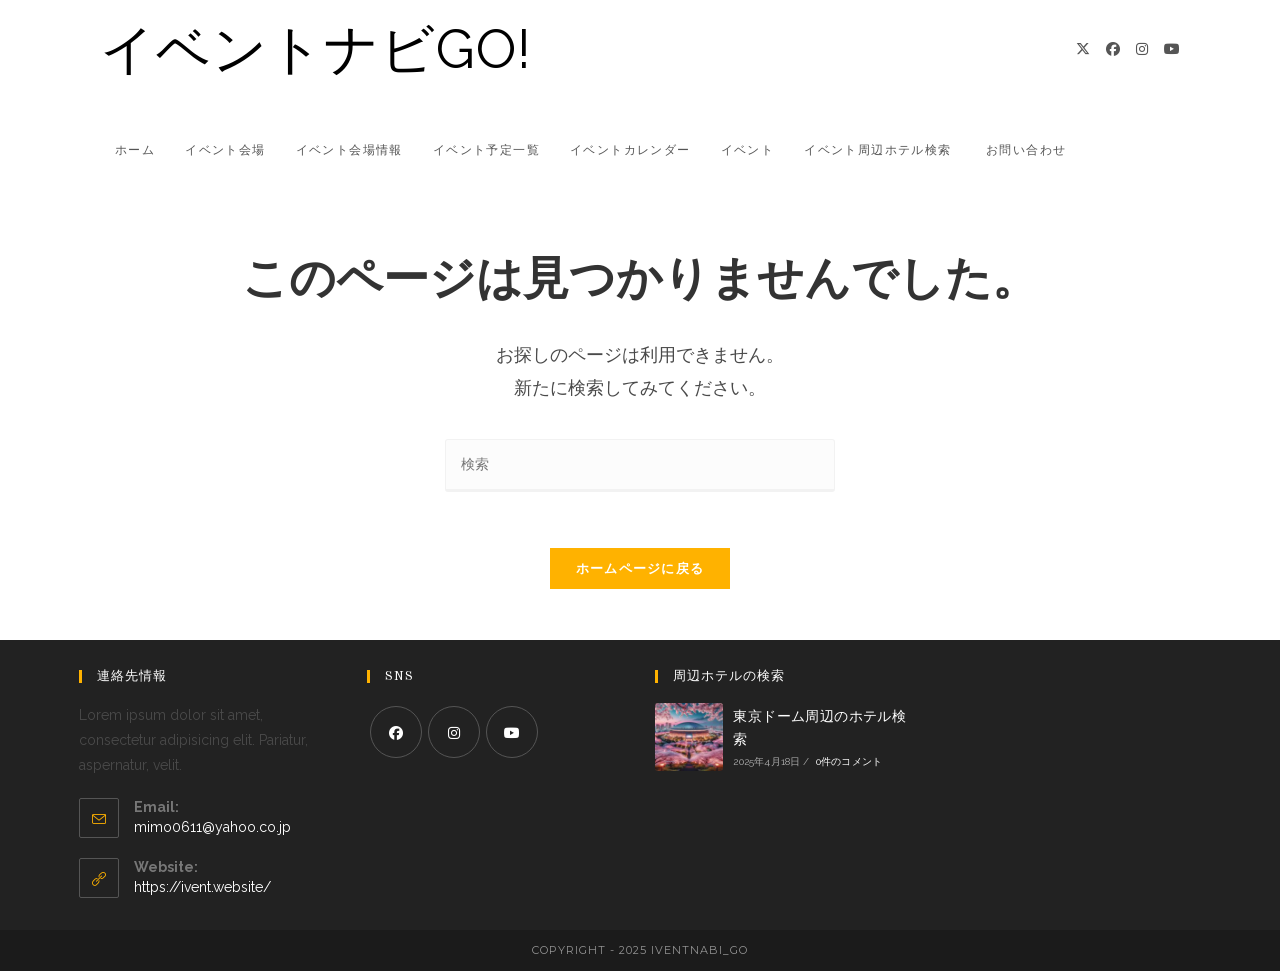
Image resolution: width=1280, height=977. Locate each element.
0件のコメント (849, 767)
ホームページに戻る (640, 573)
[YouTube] (1172, 49)
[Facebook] (1113, 49)
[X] (1083, 49)
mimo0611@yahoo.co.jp (212, 833)
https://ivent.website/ (202, 893)
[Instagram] (1142, 49)
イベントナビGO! (316, 49)
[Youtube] (512, 737)
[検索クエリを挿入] (640, 465)
